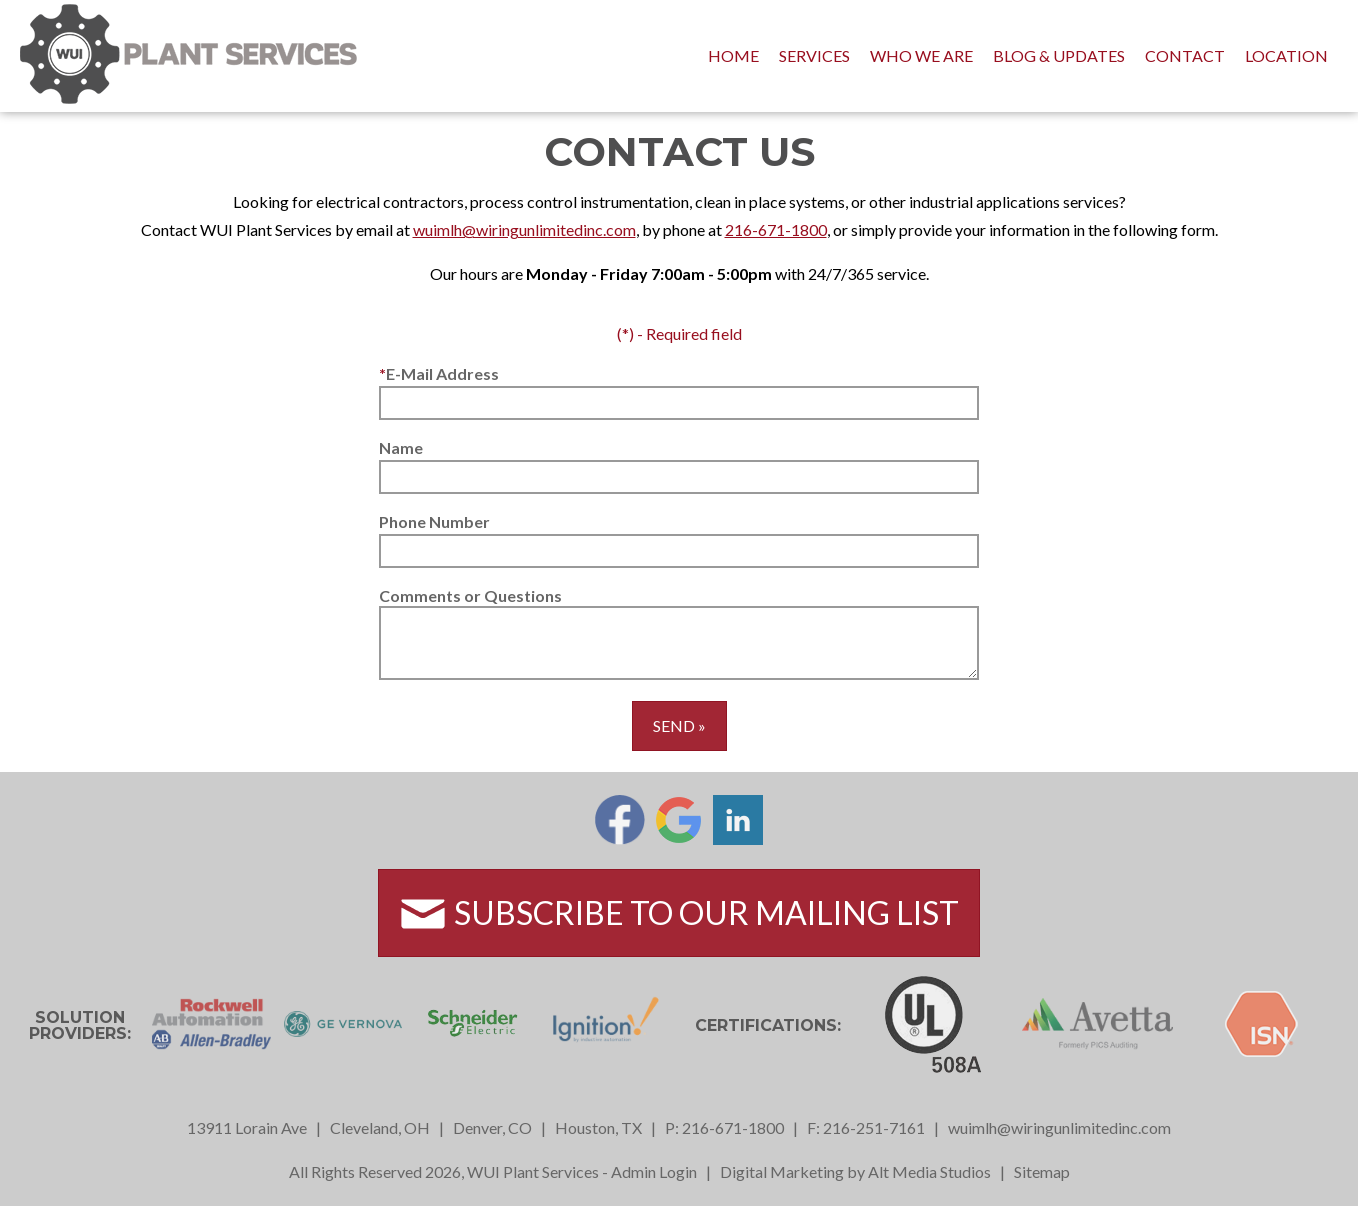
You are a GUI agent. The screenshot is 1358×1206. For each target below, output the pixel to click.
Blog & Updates (1059, 55)
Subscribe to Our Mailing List (679, 914)
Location (1286, 55)
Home (733, 55)
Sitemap (1042, 1171)
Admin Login (654, 1171)
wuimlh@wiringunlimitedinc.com (524, 229)
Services (814, 55)
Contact (1185, 55)
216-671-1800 (776, 229)
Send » (679, 725)
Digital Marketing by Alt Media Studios (855, 1171)
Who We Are (921, 55)
